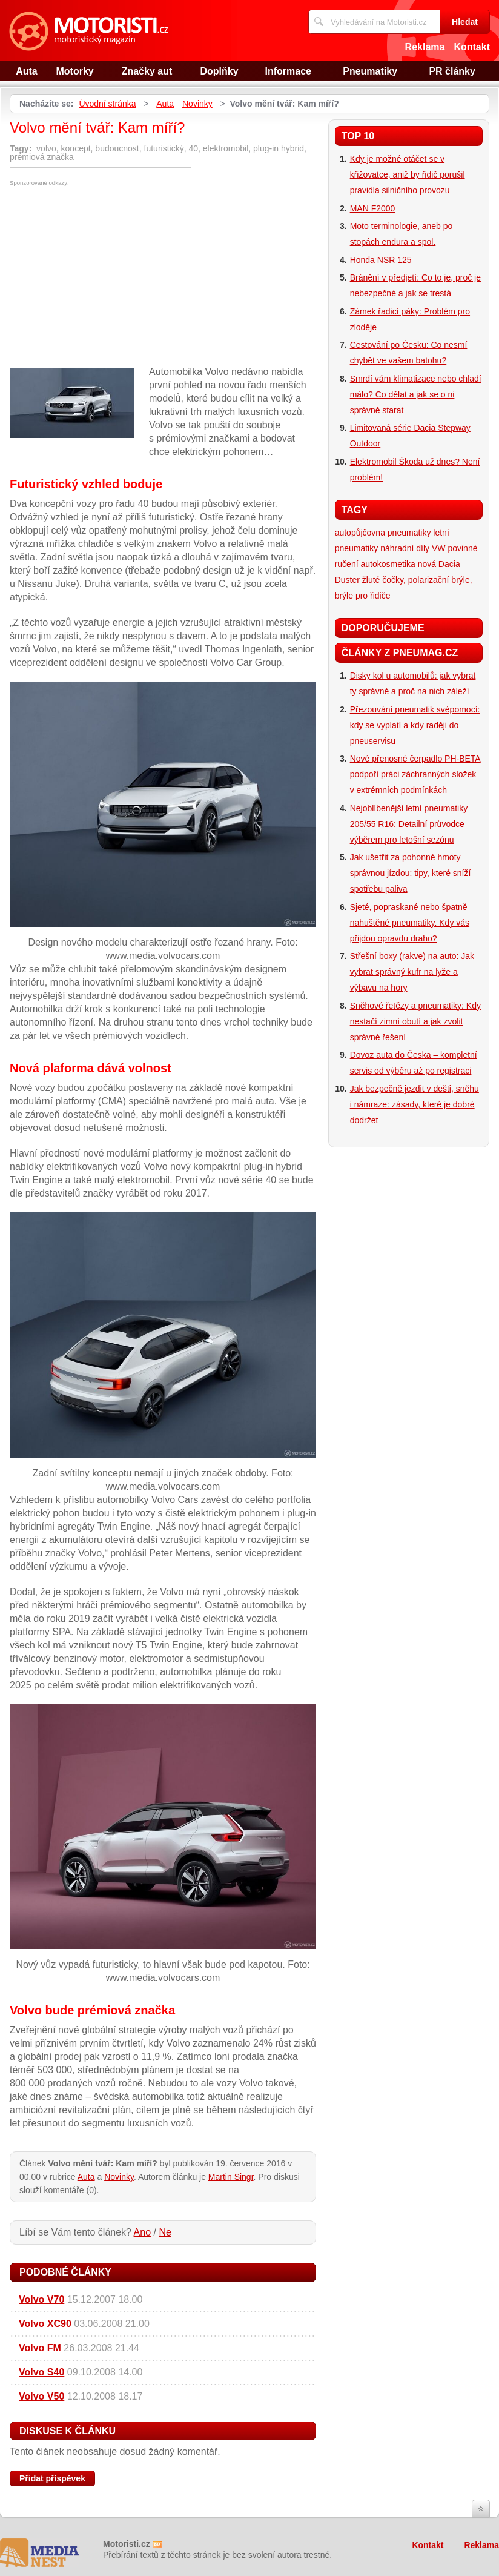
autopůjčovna (360, 532)
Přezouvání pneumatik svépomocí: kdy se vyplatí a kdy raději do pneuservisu (415, 725)
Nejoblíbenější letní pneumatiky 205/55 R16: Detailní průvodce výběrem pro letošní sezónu (409, 824)
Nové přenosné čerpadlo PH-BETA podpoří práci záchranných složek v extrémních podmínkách (415, 774)
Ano (142, 2232)
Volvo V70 (41, 2299)
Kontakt (472, 47)
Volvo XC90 (45, 2324)
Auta (27, 71)
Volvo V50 (41, 2396)
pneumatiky (409, 532)
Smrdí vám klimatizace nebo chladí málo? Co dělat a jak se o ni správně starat (415, 394)
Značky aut (147, 71)
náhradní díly (404, 548)
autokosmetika (387, 564)
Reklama (425, 47)
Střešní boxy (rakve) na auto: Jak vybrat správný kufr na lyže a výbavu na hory (412, 971)
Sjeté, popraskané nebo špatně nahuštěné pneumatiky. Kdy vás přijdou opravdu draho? (409, 922)
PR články (452, 71)
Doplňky (219, 71)
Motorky (75, 71)
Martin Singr (231, 2177)
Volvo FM (40, 2348)
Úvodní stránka (107, 103)
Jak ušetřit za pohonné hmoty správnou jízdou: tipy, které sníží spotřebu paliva (410, 873)
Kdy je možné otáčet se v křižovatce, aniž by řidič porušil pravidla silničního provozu (407, 174)
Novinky (197, 103)
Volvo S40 (41, 2372)
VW (439, 548)
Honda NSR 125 (381, 260)
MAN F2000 (372, 208)
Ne (165, 2232)
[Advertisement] (111, 277)
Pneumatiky (370, 71)
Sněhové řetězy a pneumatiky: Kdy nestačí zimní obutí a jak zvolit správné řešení (415, 1021)
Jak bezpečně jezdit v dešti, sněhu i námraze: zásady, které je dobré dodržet (414, 1104)
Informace (288, 71)
